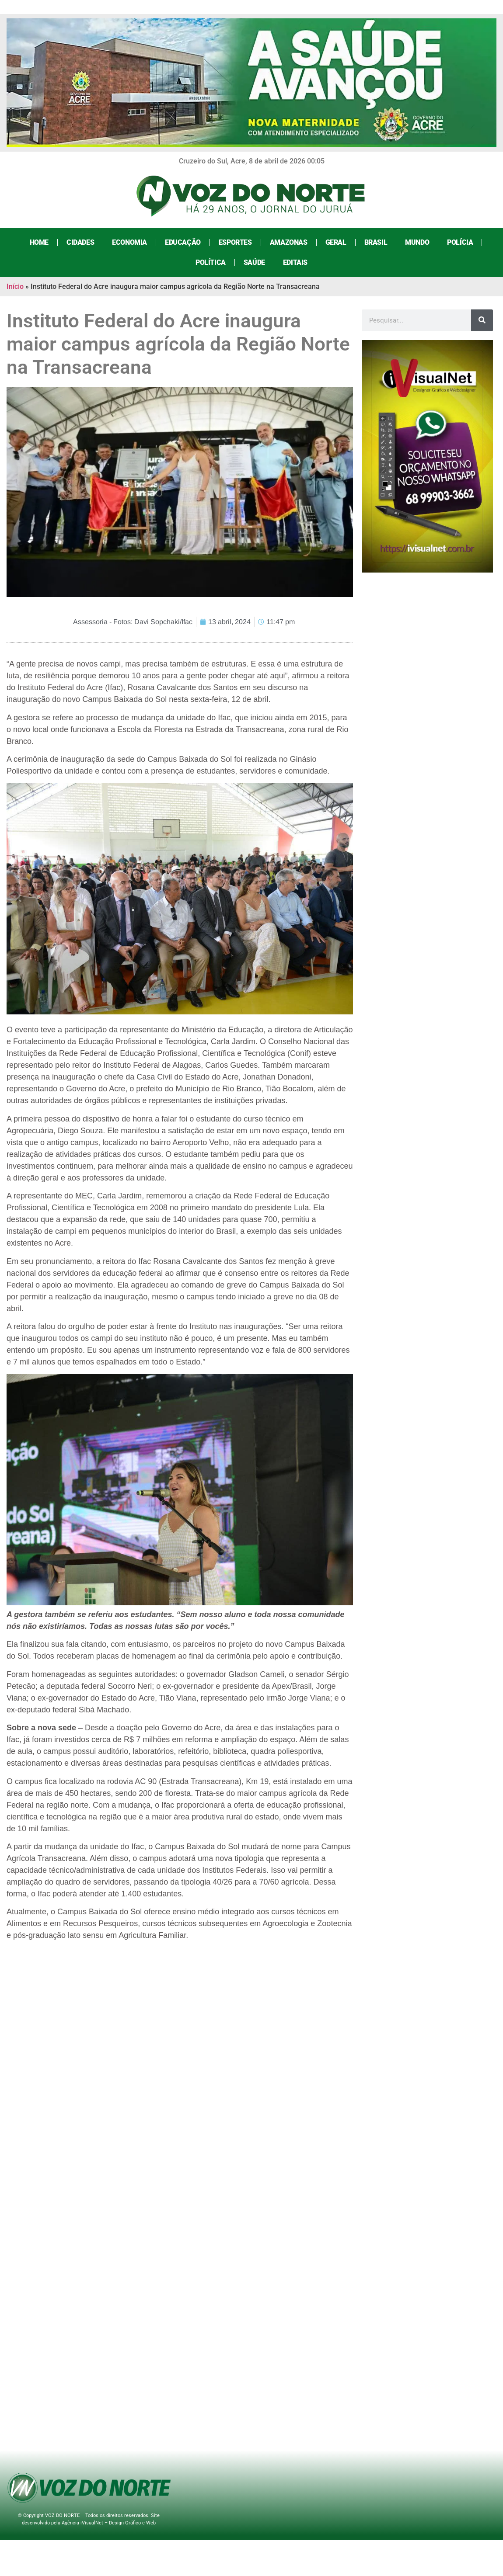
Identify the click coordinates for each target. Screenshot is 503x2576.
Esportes (235, 242)
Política (211, 262)
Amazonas (288, 242)
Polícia (460, 242)
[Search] (482, 320)
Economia (129, 242)
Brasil (376, 242)
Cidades (80, 242)
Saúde (254, 262)
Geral (335, 242)
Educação (183, 242)
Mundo (417, 242)
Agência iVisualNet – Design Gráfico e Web (109, 2523)
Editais (295, 262)
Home (39, 242)
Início (15, 286)
